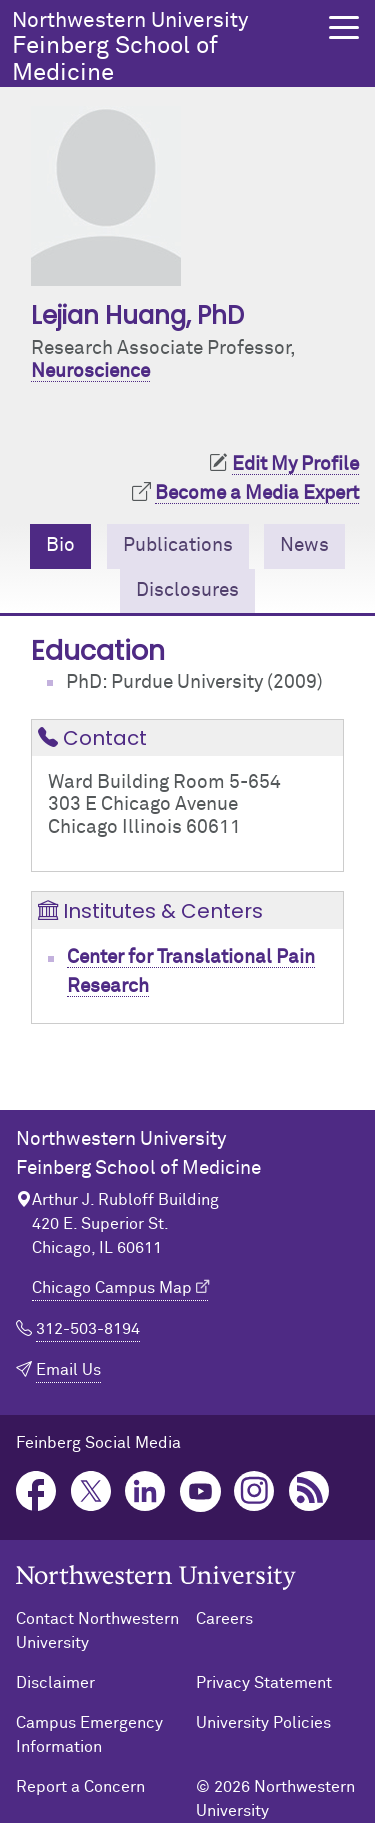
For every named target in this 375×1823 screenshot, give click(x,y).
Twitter (91, 1491)
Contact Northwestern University (97, 1631)
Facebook (36, 1491)
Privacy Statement (264, 1683)
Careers (224, 1619)
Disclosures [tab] (187, 590)
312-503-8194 (88, 1329)
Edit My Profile (295, 464)
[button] (344, 27)
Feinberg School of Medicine (164, 47)
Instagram (254, 1491)
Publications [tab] (178, 545)
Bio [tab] (60, 545)
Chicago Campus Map (112, 1288)
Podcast (309, 1491)
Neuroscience (90, 371)
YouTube (200, 1491)
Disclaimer (55, 1683)
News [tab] (304, 545)
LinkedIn (145, 1491)
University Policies (263, 1723)
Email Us (68, 1370)
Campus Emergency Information (89, 1735)
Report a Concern (80, 1787)
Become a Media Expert (257, 493)
